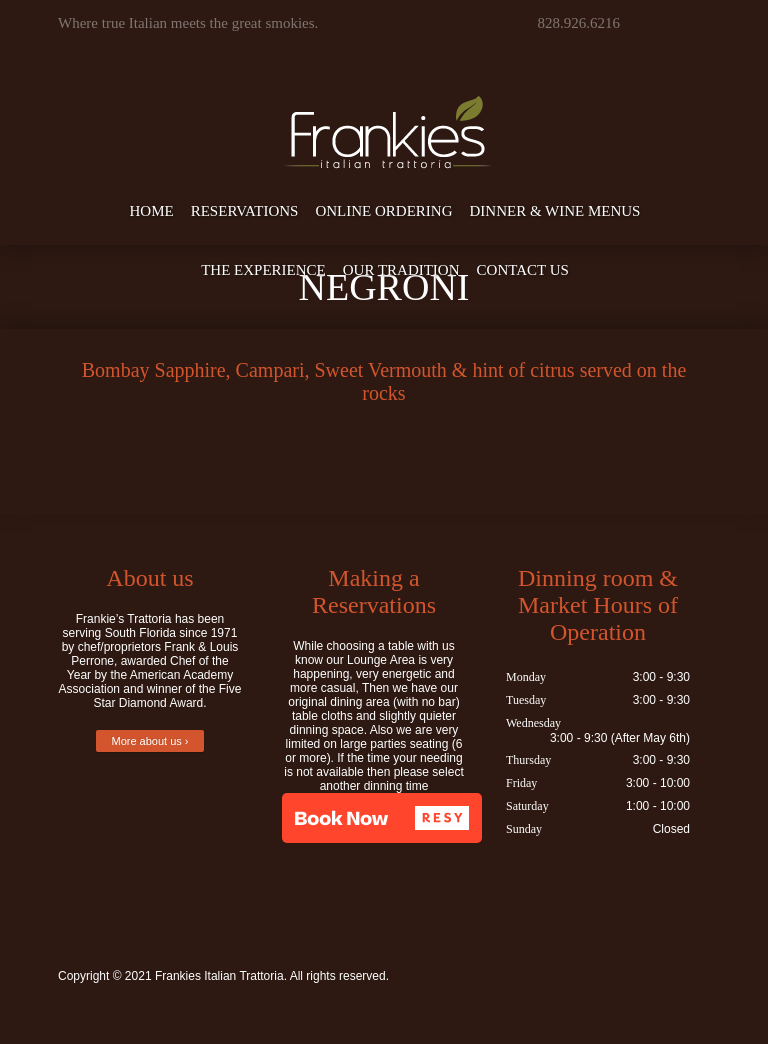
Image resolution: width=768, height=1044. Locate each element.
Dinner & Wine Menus (555, 211)
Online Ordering (383, 211)
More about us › (149, 741)
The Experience (263, 270)
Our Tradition (401, 270)
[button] (382, 818)
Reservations (245, 211)
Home (152, 211)
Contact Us (523, 270)
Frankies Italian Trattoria (219, 976)
